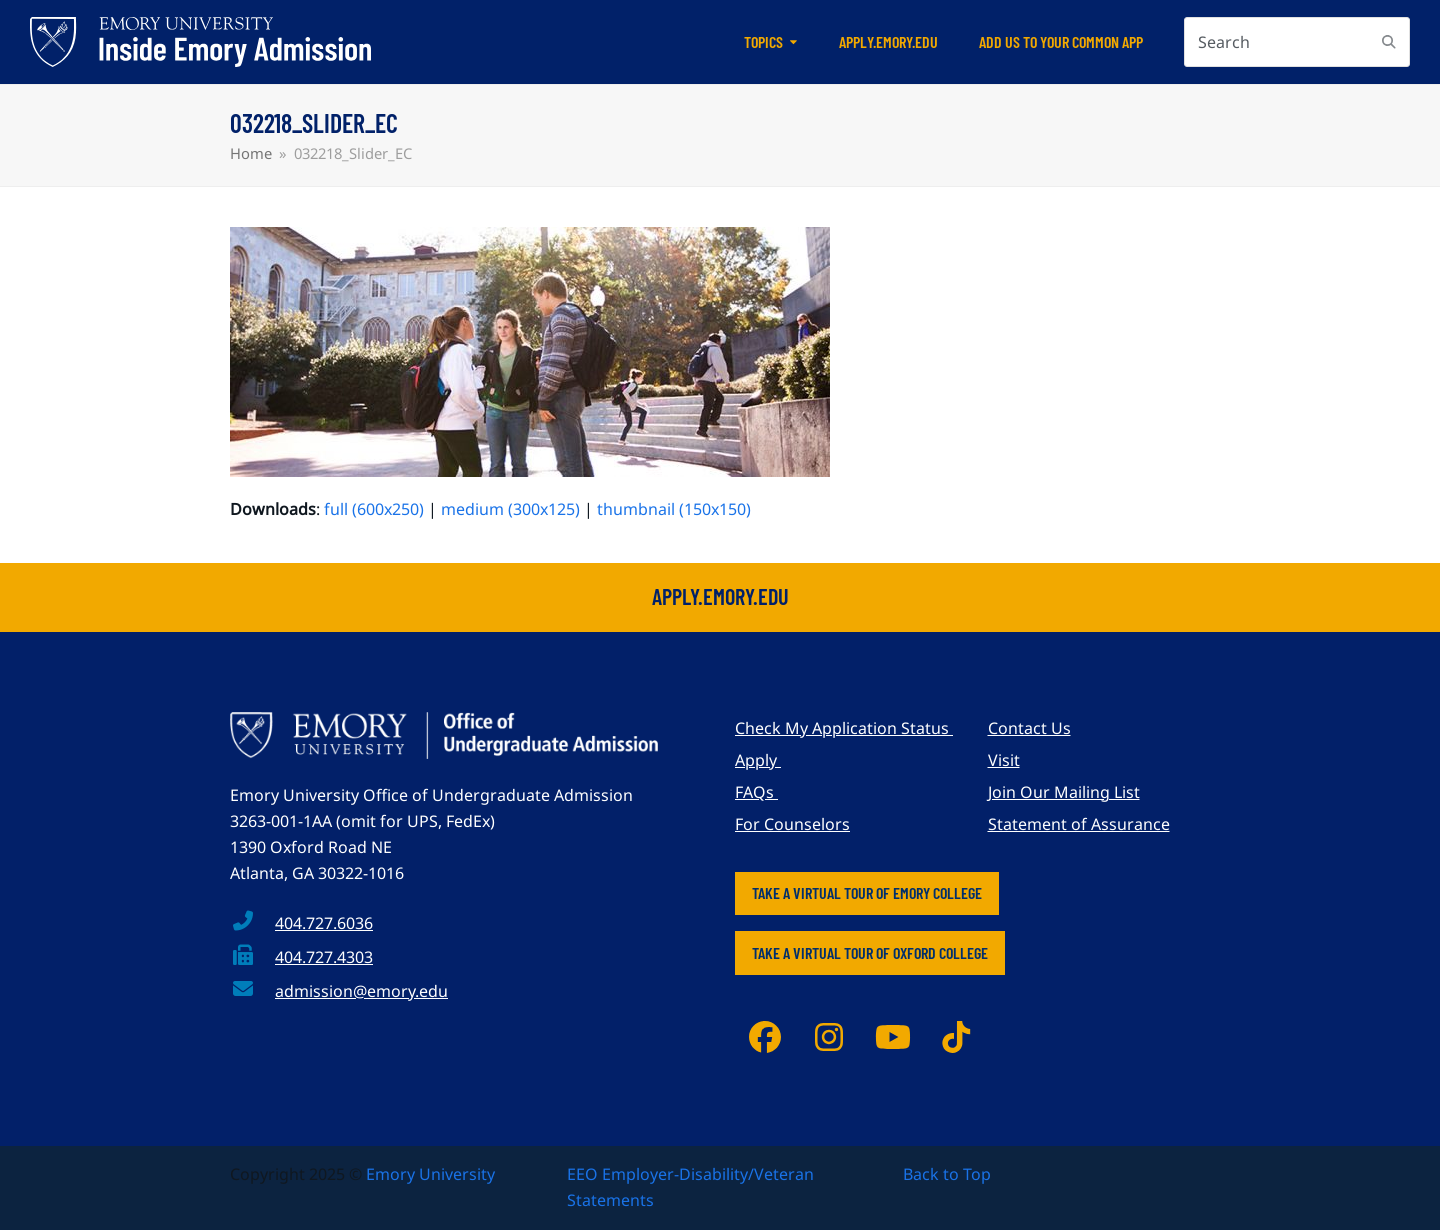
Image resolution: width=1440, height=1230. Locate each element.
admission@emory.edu (361, 991)
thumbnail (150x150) (674, 509)
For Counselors (792, 824)
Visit (1004, 760)
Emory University (430, 1174)
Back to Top (947, 1174)
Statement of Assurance (1079, 824)
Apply (758, 760)
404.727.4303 (324, 957)
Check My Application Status (844, 728)
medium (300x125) (510, 509)
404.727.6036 (324, 923)
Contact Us (1029, 728)
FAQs (756, 792)
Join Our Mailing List (1064, 792)
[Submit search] (1389, 42)
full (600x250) (374, 509)
